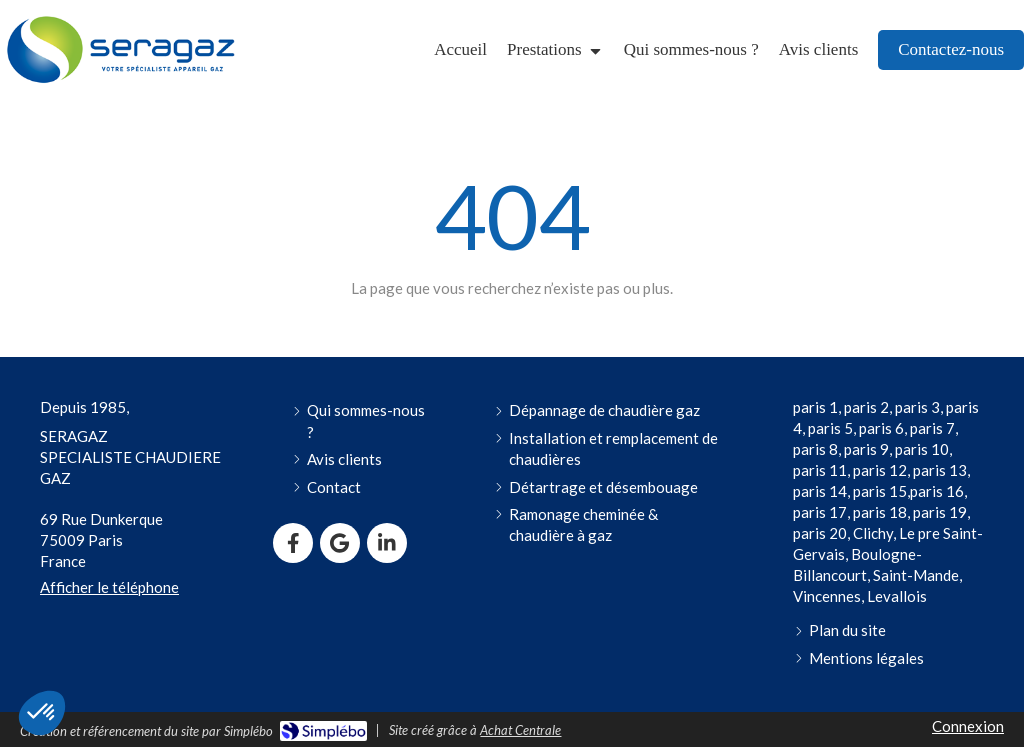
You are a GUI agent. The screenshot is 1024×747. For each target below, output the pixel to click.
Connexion (968, 726)
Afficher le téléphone (109, 587)
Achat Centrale (520, 730)
